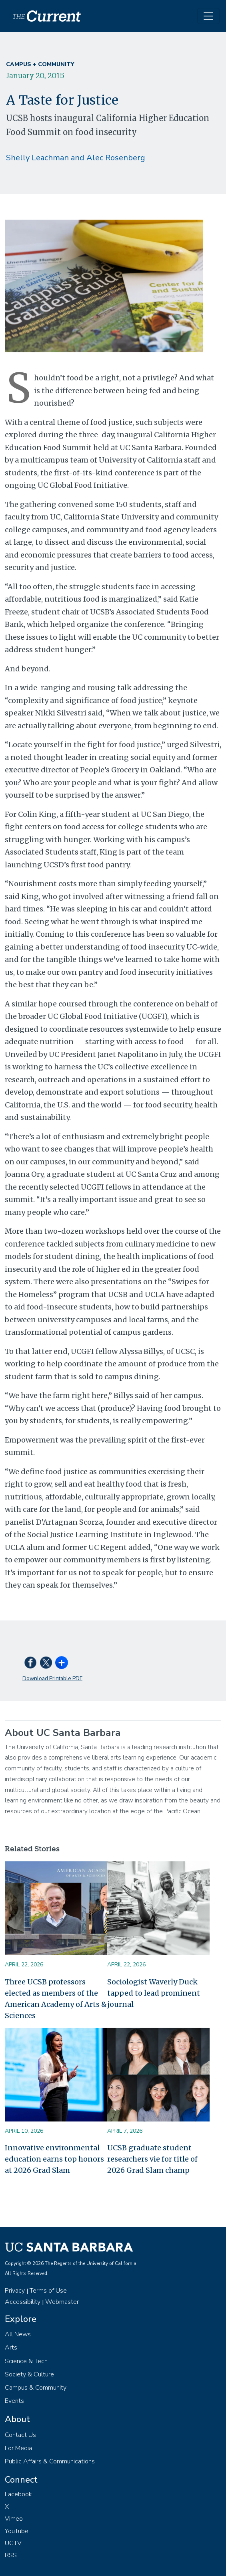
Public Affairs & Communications (50, 2461)
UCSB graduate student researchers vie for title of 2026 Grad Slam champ (152, 2159)
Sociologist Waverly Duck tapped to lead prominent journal (153, 1993)
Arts (11, 2347)
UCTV (13, 2543)
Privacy (15, 2290)
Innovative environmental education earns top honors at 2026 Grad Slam (54, 2159)
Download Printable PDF (52, 1678)
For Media (18, 2448)
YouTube (16, 2531)
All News (18, 2334)
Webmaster (62, 2301)
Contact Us (20, 2435)
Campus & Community (35, 2387)
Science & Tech (26, 2361)
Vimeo (14, 2518)
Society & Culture (29, 2374)
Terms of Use (48, 2290)
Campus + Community (40, 64)
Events (14, 2400)
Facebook (18, 2494)
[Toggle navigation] (208, 16)
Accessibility (22, 2301)
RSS (11, 2555)
